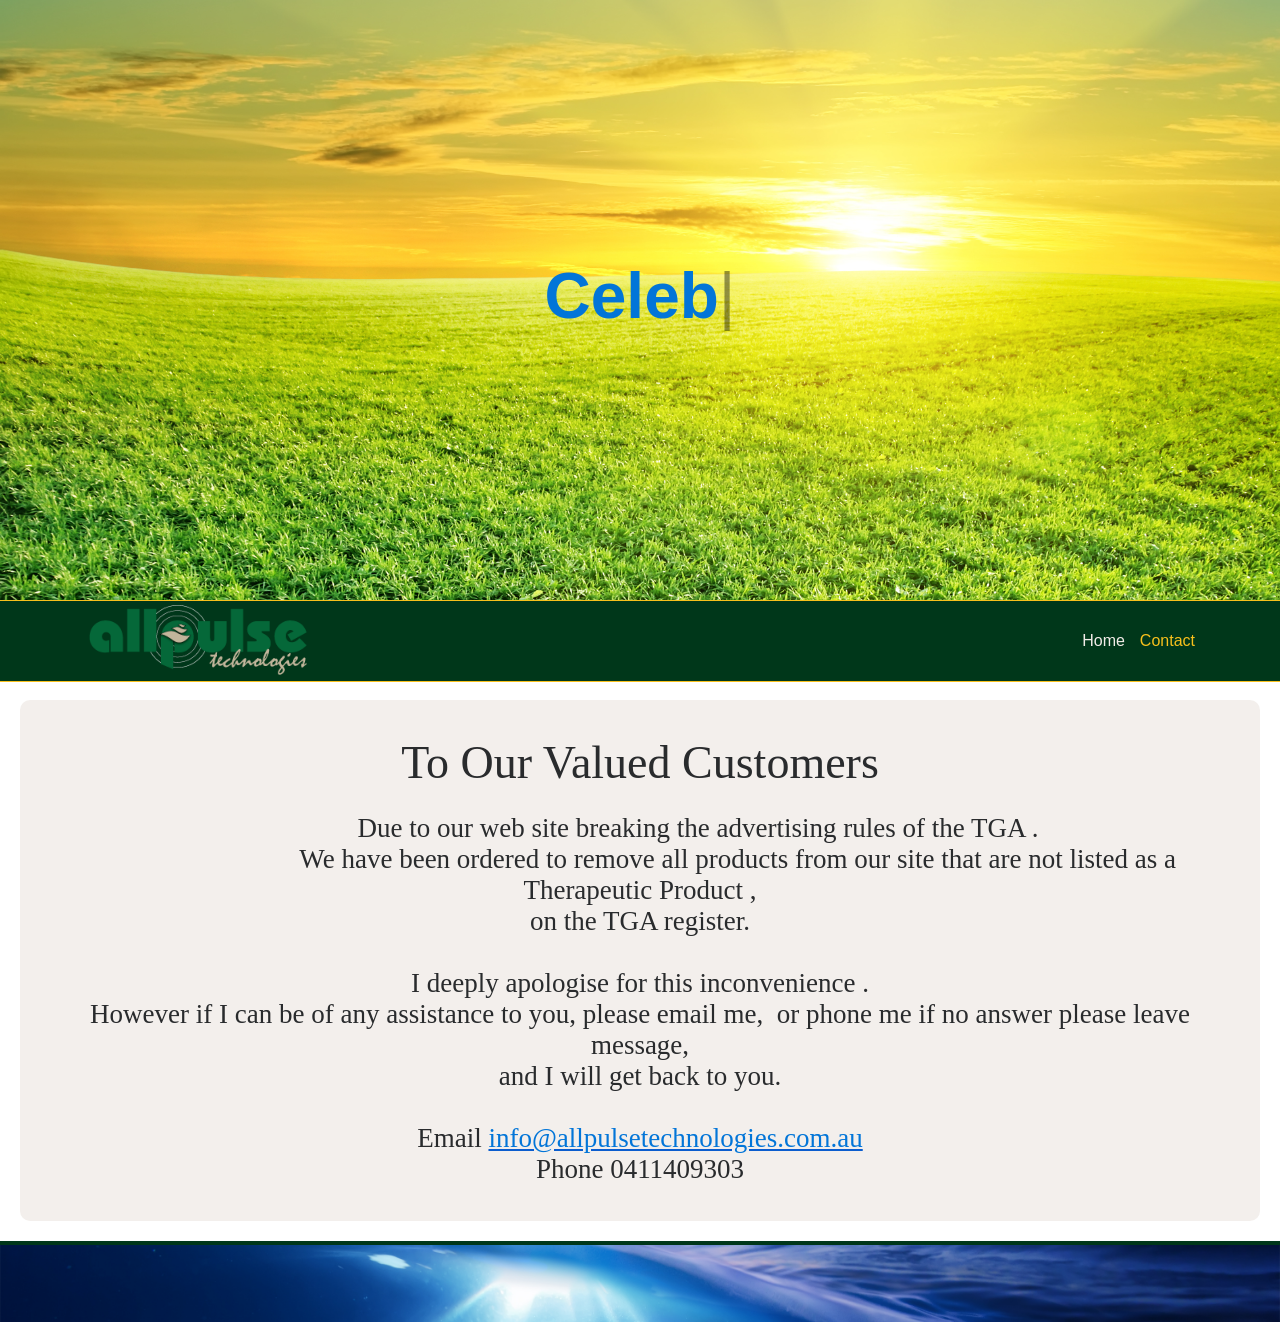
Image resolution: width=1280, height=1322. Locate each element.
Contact (1167, 640)
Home (1103, 640)
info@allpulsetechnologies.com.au (675, 1138)
